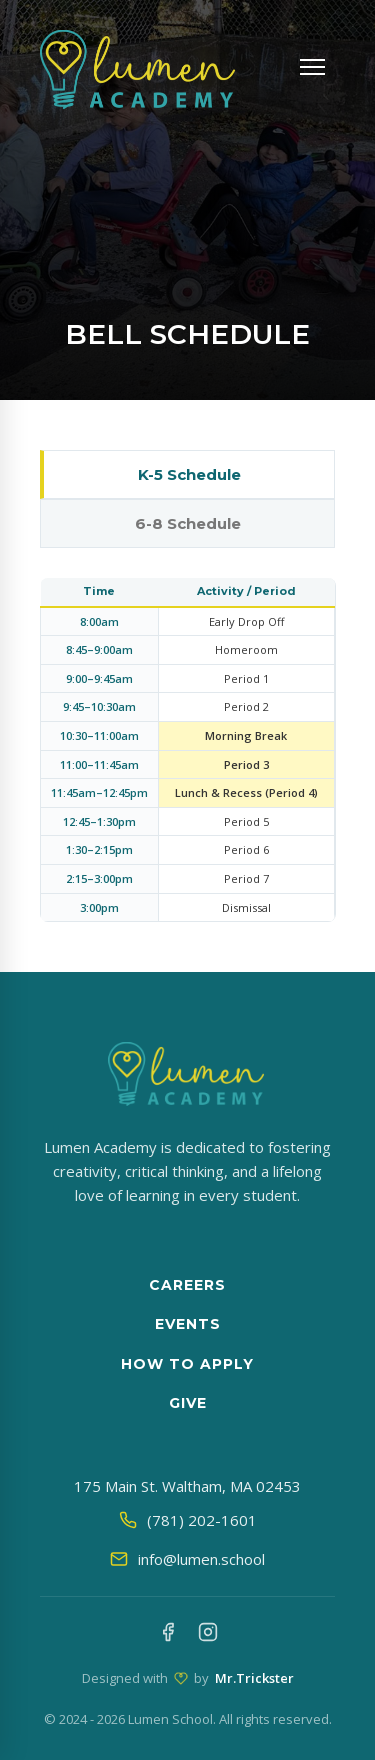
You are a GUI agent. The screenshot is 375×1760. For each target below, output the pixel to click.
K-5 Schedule (189, 474)
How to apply (187, 1364)
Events (188, 1324)
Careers (187, 1285)
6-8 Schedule (188, 523)
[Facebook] (168, 1635)
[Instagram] (208, 1635)
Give (188, 1403)
